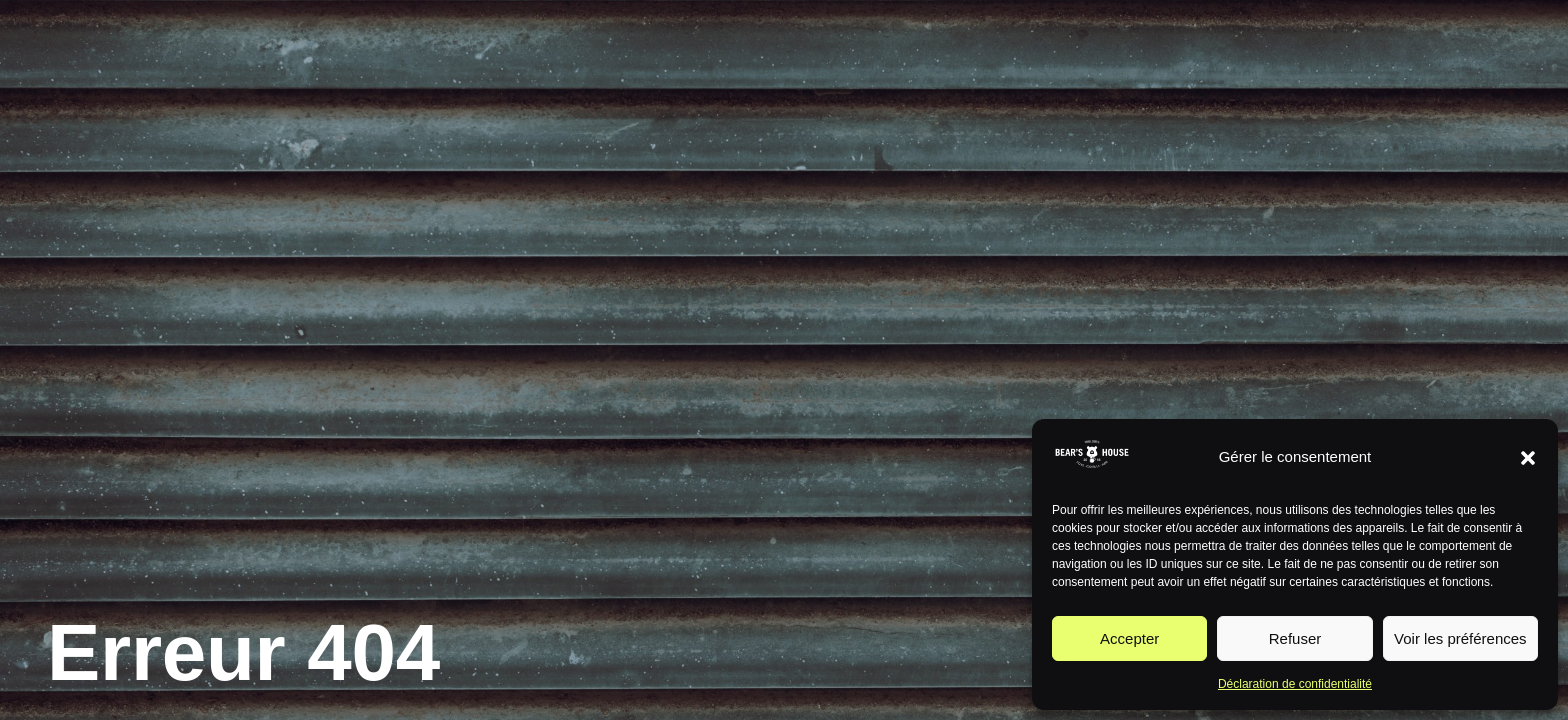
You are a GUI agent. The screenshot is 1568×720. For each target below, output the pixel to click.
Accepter (1129, 638)
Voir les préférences (1460, 638)
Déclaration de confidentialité (1295, 684)
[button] (1528, 458)
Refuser (1295, 638)
